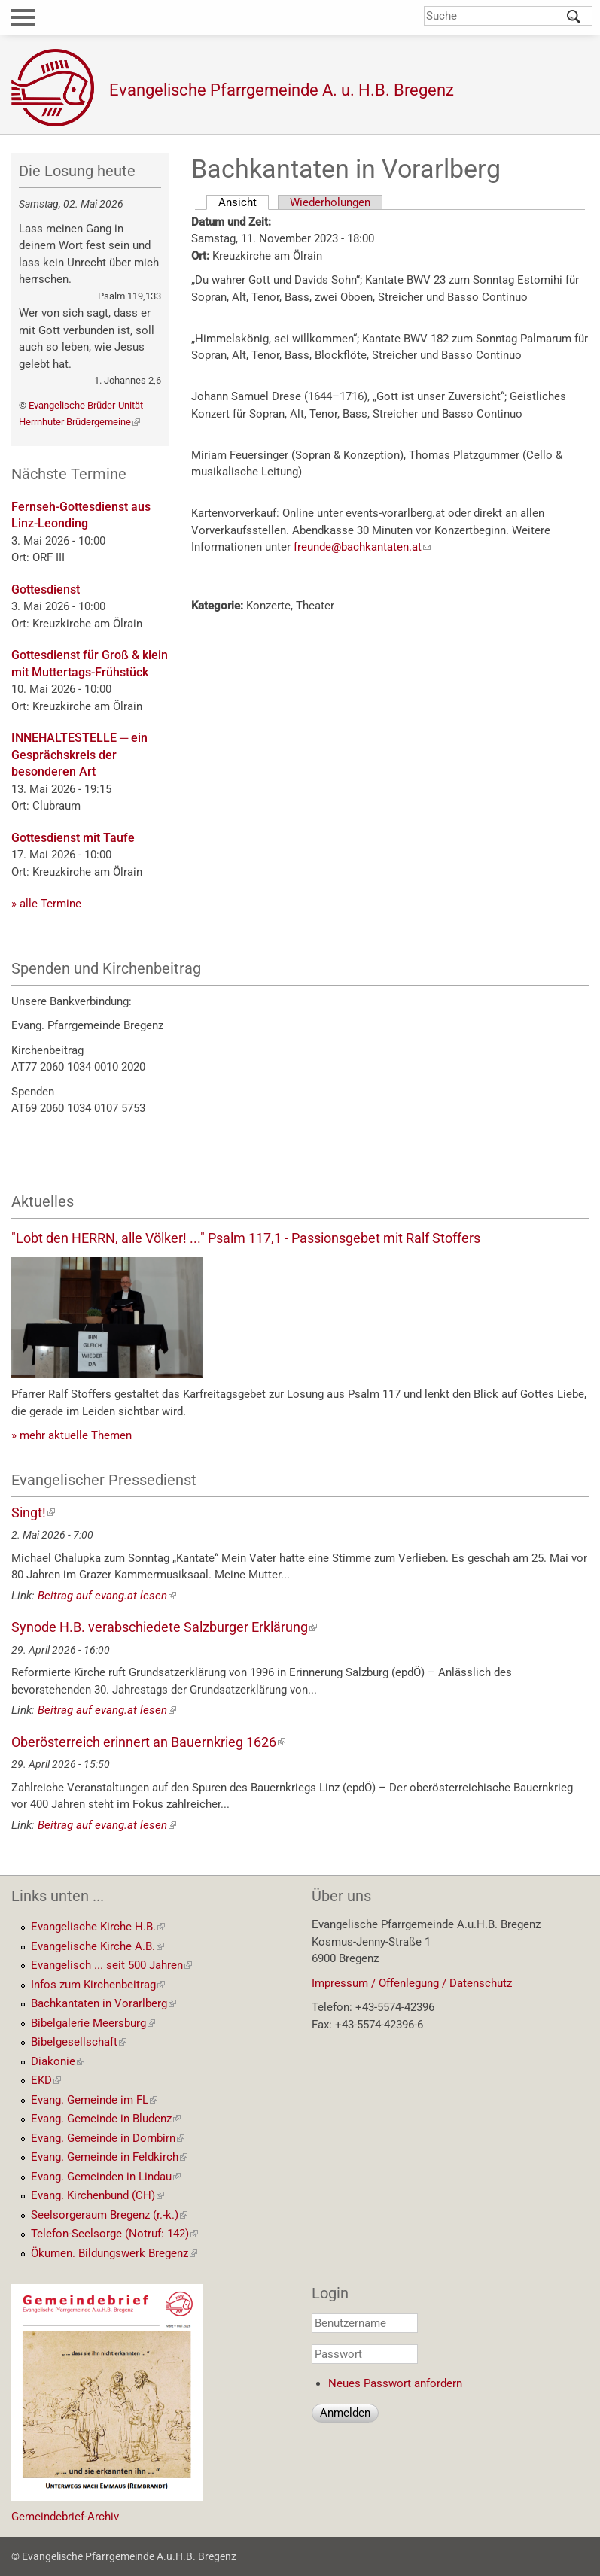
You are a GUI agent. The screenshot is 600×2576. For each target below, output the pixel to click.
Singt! (33, 1512)
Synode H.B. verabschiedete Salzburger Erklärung (164, 1627)
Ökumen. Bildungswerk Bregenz (114, 2253)
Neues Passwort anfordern (395, 2383)
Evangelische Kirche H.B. (98, 1927)
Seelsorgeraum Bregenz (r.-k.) (109, 2215)
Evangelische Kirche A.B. (97, 1946)
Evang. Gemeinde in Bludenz (106, 2118)
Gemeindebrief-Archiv (65, 2516)
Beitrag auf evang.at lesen (107, 1595)
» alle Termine (46, 903)
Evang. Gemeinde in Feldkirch (109, 2157)
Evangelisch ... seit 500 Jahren (111, 1965)
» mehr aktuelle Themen (71, 1435)
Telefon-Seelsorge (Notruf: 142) (114, 2233)
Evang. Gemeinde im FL (94, 2100)
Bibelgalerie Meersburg (93, 2023)
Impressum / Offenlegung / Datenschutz (412, 1983)
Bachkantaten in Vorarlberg (103, 2003)
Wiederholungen (330, 202)
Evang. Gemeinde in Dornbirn (107, 2138)
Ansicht (243, 202)
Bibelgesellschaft (78, 2042)
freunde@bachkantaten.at (362, 547)
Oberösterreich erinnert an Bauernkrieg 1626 (148, 1742)
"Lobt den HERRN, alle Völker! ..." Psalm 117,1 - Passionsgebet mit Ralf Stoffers (245, 1238)
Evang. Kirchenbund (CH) (97, 2195)
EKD (46, 2080)
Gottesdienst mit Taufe (73, 838)
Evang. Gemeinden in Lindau (106, 2176)
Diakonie (57, 2061)
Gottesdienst (45, 589)
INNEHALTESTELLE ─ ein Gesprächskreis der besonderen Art (79, 755)
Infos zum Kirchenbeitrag (98, 1984)
